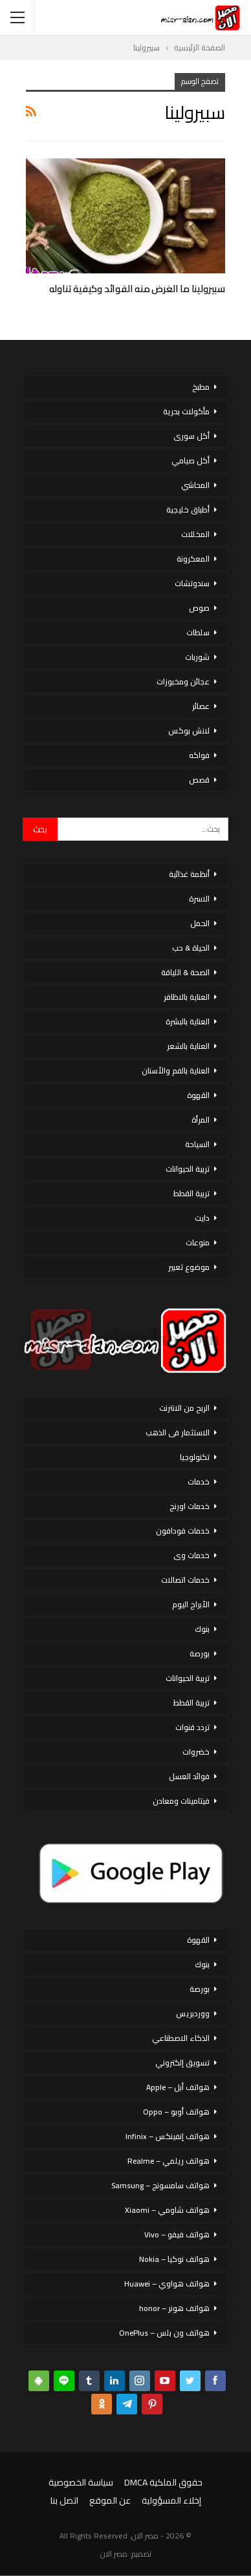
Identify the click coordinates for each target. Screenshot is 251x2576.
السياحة (197, 1144)
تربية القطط (191, 1193)
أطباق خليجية (188, 509)
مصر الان (113, 2553)
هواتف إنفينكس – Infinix (168, 2136)
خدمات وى (191, 1555)
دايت (202, 1217)
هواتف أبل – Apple (178, 2087)
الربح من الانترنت (184, 1407)
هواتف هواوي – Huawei (167, 2283)
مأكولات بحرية (186, 411)
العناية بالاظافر (187, 996)
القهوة (198, 1095)
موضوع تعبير (189, 1267)
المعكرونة (193, 558)
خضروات (196, 1751)
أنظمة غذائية (189, 874)
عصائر (201, 706)
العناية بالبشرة (188, 1021)
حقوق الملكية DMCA (163, 2482)
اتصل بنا (64, 2500)
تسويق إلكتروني (182, 2062)
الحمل (200, 923)
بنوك (202, 1628)
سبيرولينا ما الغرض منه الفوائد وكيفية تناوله (137, 288)
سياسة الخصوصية (81, 2482)
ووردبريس (193, 2013)
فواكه (199, 755)
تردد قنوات (192, 1727)
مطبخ (201, 386)
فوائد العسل (189, 1776)
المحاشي (195, 485)
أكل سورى (191, 435)
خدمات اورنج (189, 1506)
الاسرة (199, 898)
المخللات (195, 534)
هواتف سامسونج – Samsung (160, 2185)
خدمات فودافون (183, 1530)
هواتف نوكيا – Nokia (174, 2259)
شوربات (197, 656)
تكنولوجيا (195, 1457)
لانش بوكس (189, 730)
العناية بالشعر (188, 1046)
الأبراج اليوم (191, 1604)
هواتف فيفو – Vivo (177, 2234)
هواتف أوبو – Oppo (176, 2111)
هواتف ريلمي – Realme (168, 2160)
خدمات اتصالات (185, 1579)
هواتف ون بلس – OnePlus (164, 2332)
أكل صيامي (190, 460)
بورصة (200, 1653)
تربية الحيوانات (188, 1168)
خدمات (199, 1481)
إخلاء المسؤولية (171, 2500)
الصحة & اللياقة (185, 972)
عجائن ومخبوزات (183, 681)
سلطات (198, 632)
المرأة (200, 1119)
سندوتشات (192, 583)
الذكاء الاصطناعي (181, 2038)
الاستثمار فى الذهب (178, 1432)
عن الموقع (110, 2500)
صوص (199, 607)
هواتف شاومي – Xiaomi (167, 2209)
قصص (199, 779)
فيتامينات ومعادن (181, 1800)
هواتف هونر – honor (174, 2308)
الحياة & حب (191, 947)
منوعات (198, 1242)
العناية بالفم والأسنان (176, 1070)
